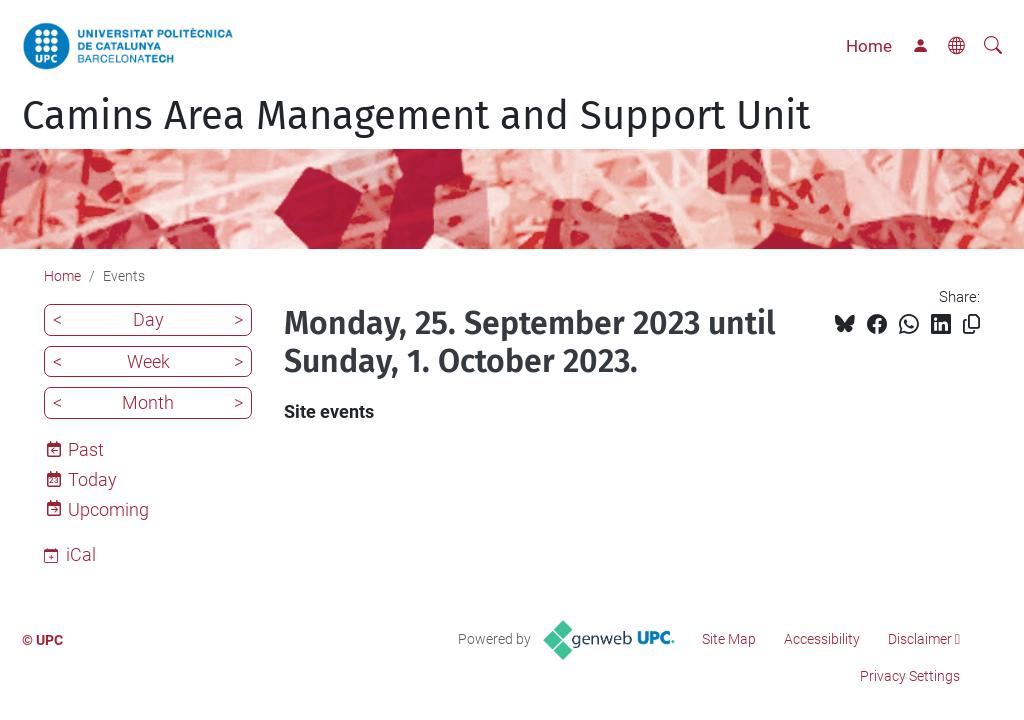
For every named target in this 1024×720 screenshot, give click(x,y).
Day (148, 319)
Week (148, 361)
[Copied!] (971, 324)
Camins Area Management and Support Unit (416, 116)
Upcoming (108, 509)
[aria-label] (993, 46)
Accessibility (822, 639)
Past (86, 449)
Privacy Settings (910, 676)
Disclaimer (920, 639)
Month (148, 402)
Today (92, 479)
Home (869, 46)
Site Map (729, 639)
